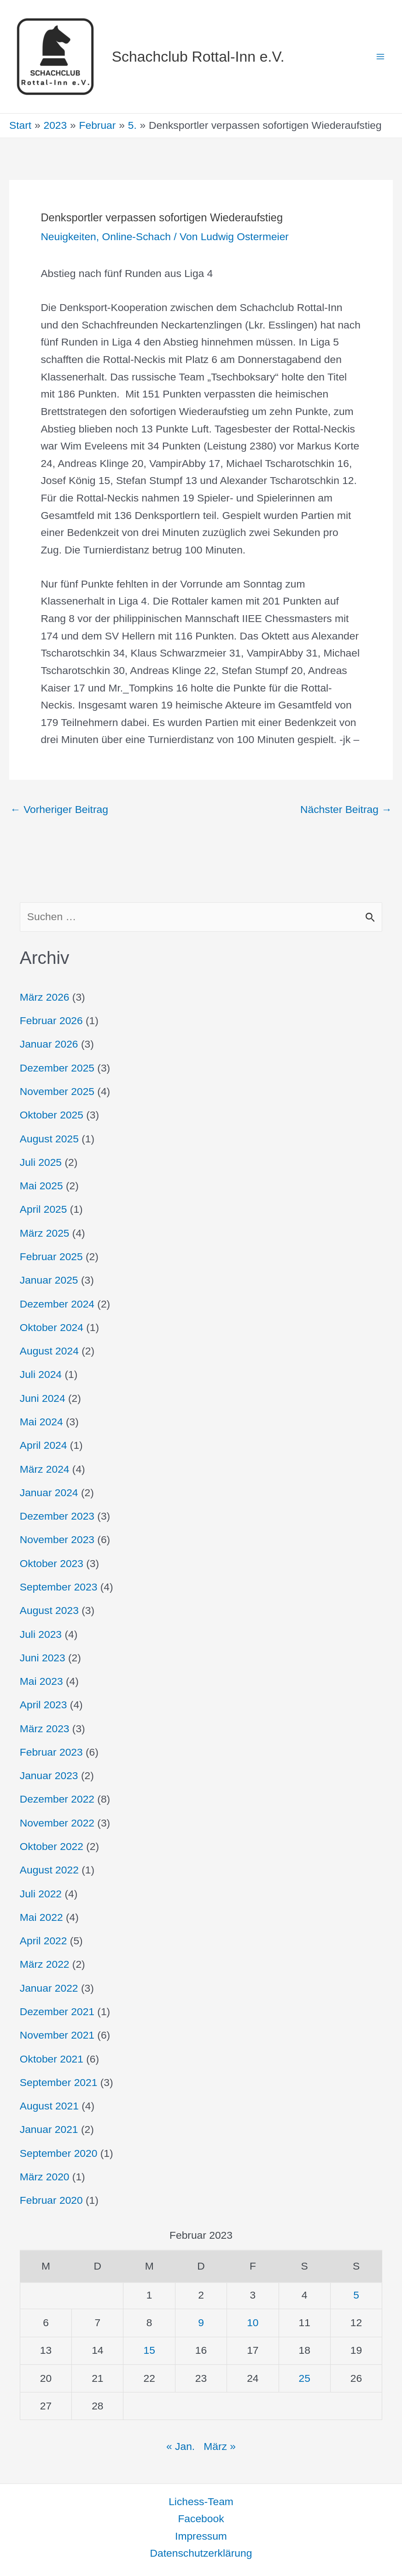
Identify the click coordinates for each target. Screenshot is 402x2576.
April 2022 (43, 1941)
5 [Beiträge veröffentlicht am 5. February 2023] (356, 2295)
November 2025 (57, 1091)
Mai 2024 (41, 1422)
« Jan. (180, 2446)
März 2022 (45, 1964)
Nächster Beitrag (346, 809)
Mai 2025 (41, 1186)
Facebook (201, 2518)
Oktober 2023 (51, 1563)
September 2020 (59, 2153)
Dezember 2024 (57, 1304)
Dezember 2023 (57, 1516)
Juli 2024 (41, 1374)
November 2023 (57, 1539)
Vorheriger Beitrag (59, 809)
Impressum (201, 2536)
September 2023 (59, 1587)
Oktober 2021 (51, 2059)
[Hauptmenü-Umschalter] (380, 56)
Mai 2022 (41, 1917)
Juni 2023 (42, 1658)
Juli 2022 (41, 1894)
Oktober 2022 (51, 1846)
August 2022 (49, 1870)
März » (220, 2446)
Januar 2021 (49, 2129)
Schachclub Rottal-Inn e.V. (198, 56)
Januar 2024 (49, 1492)
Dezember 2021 (57, 2011)
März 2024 (45, 1469)
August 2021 (49, 2106)
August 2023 (49, 1610)
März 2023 (45, 1729)
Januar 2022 (49, 1988)
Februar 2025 (51, 1256)
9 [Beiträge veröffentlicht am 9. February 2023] (201, 2322)
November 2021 (57, 2035)
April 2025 (43, 1209)
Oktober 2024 (51, 1327)
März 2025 (45, 1233)
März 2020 (45, 2177)
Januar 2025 (49, 1280)
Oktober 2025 (51, 1115)
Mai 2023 (41, 1681)
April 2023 (43, 1705)
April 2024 (43, 1445)
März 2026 (45, 997)
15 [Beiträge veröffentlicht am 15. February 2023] (149, 2350)
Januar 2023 (49, 1775)
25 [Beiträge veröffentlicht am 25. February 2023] (304, 2378)
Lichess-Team (201, 2501)
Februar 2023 (51, 1752)
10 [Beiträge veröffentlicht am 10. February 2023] (252, 2322)
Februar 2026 (51, 1020)
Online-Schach (136, 236)
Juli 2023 (41, 1634)
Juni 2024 (42, 1398)
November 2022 (57, 1823)
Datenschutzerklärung (201, 2553)
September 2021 (59, 2082)
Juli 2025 (41, 1162)
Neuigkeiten (68, 236)
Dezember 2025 (57, 1068)
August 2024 (49, 1351)
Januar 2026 (49, 1044)
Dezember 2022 (57, 1799)
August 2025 (49, 1139)
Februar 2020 (51, 2200)
